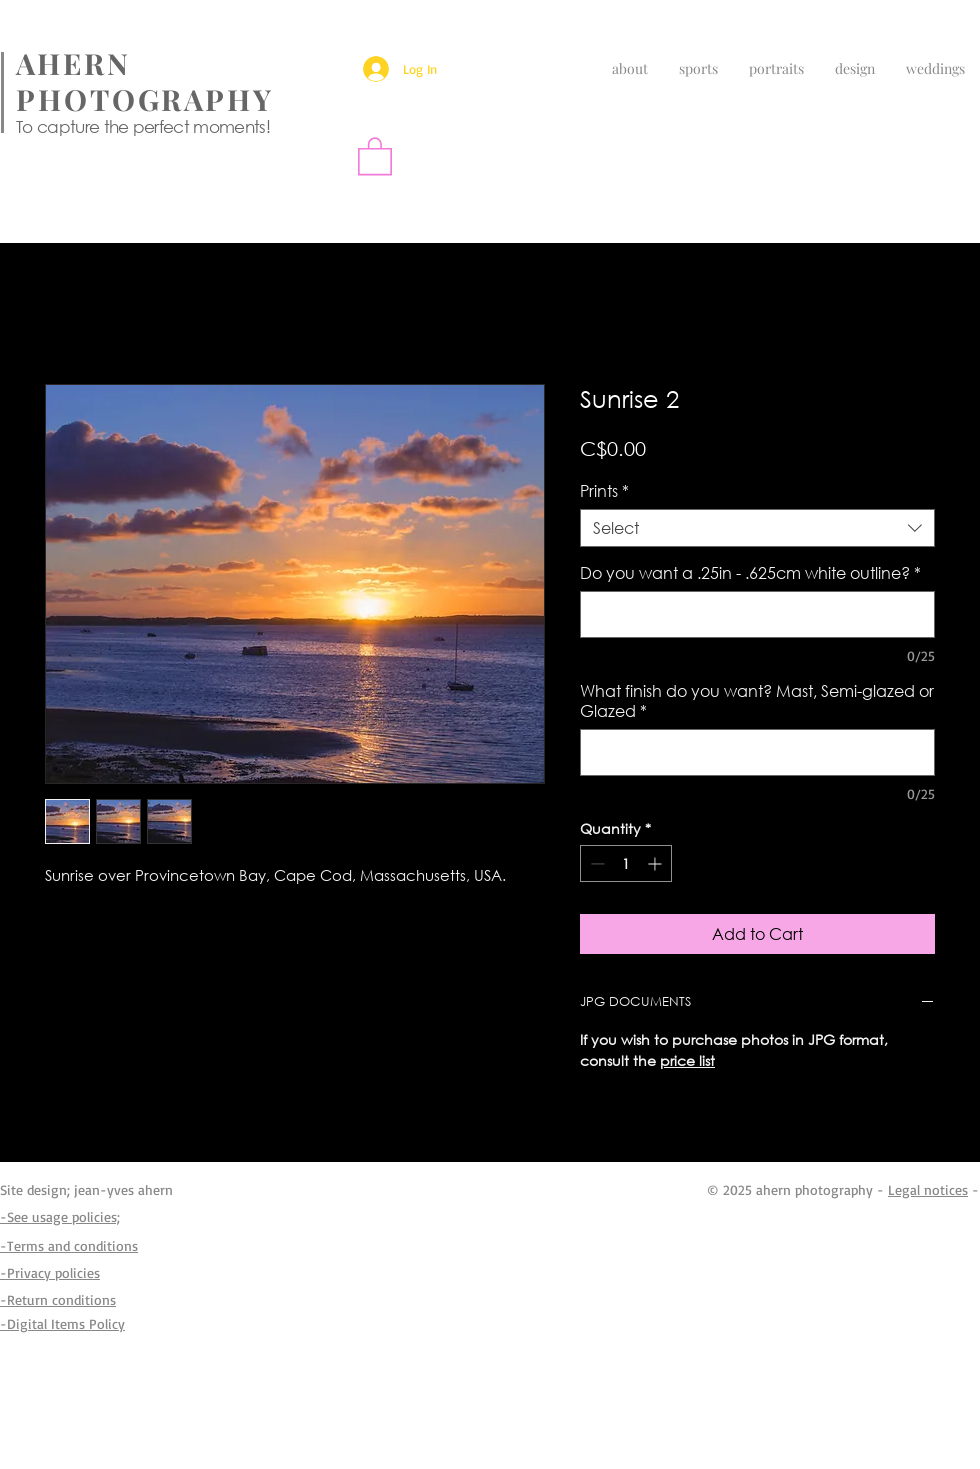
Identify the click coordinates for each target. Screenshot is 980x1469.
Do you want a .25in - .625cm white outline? (750, 573)
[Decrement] (595, 863)
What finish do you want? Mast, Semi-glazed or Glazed (757, 701)
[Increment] (656, 863)
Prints (604, 491)
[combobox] (757, 528)
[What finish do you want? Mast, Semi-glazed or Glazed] (757, 752)
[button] (375, 155)
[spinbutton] (626, 863)
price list (687, 1060)
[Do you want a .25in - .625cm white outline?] (757, 614)
